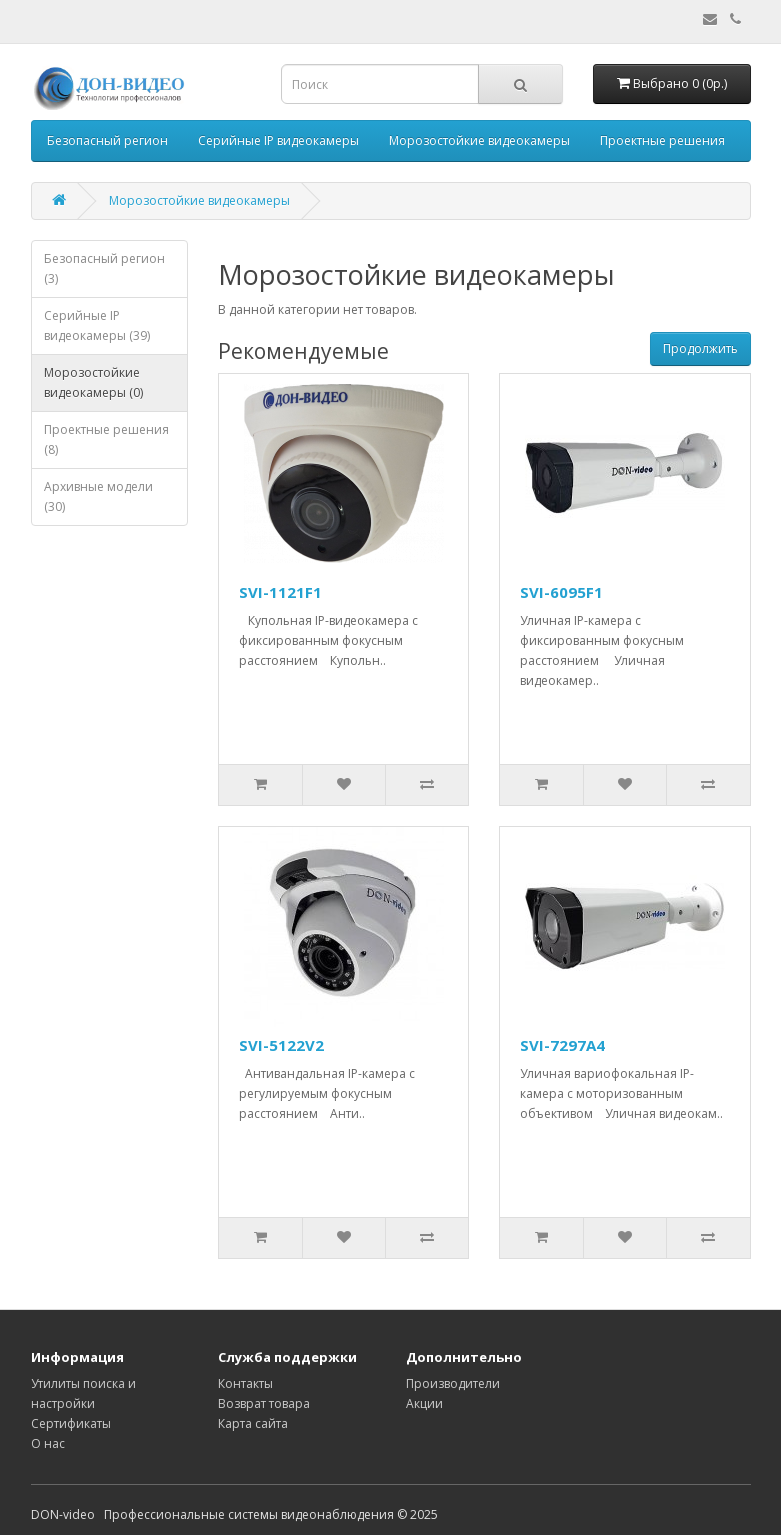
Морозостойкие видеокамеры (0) (93, 382)
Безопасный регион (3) (104, 268)
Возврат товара (264, 1403)
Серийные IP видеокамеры (278, 140)
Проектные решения (662, 140)
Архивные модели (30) (98, 496)
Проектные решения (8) (106, 439)
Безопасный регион (107, 140)
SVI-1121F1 (280, 592)
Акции (424, 1403)
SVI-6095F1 (561, 592)
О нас (48, 1443)
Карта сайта (253, 1423)
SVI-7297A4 (562, 1045)
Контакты (245, 1383)
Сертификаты (71, 1423)
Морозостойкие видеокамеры (479, 140)
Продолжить (700, 348)
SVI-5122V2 (281, 1045)
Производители (453, 1383)
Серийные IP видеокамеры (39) (97, 325)
